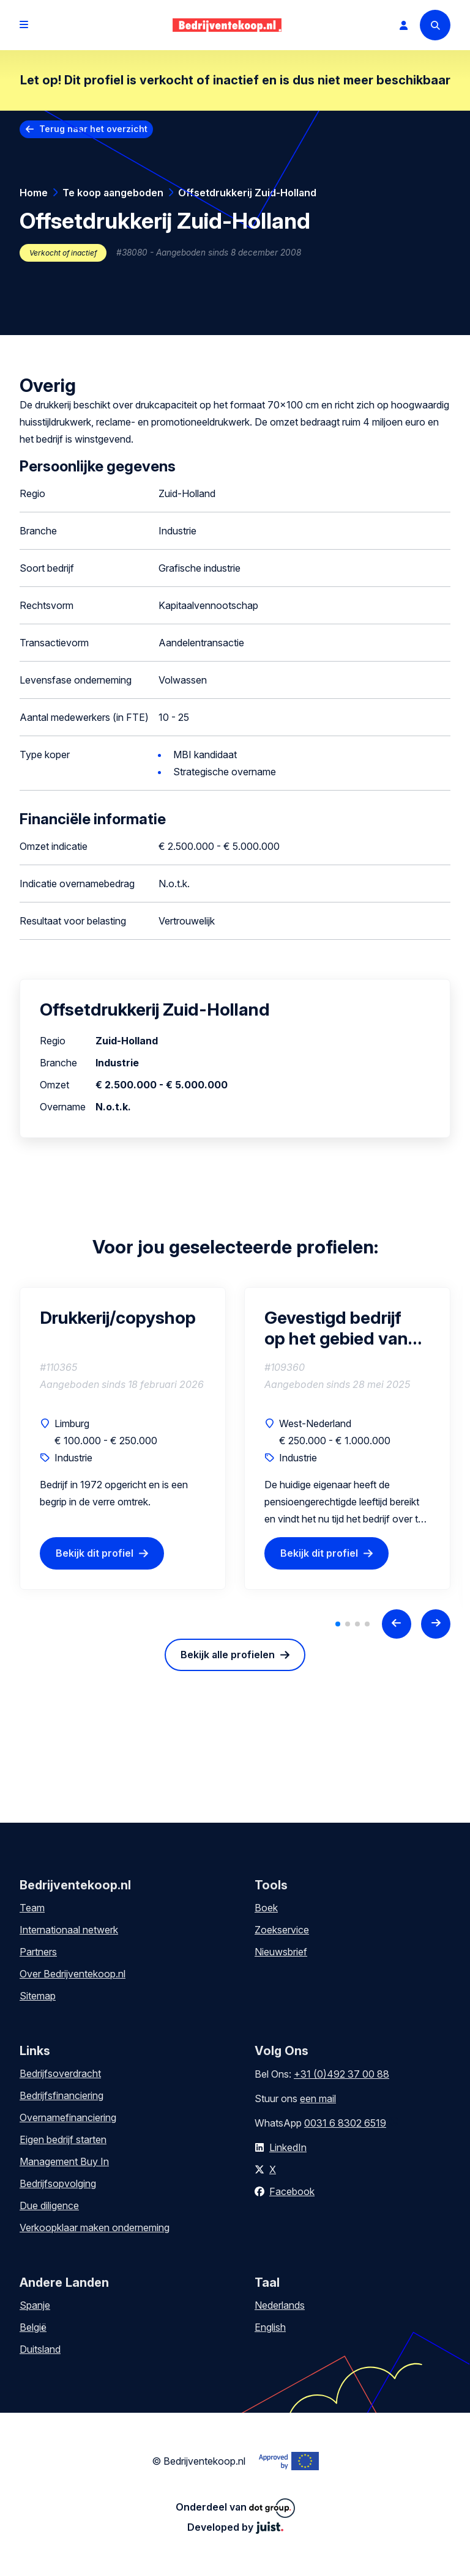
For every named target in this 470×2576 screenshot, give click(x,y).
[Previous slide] (396, 1624)
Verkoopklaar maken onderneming (95, 2227)
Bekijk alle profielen (228, 1654)
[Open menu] (24, 25)
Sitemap (38, 1996)
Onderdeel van (235, 2508)
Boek (266, 1908)
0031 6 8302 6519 (345, 2123)
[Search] (435, 25)
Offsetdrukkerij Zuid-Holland (247, 192)
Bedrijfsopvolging (58, 2183)
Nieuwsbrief (281, 1952)
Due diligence (49, 2205)
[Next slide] (435, 1624)
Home (34, 192)
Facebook (292, 2191)
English (270, 2327)
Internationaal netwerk (69, 1930)
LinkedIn (288, 2147)
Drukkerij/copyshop (118, 1317)
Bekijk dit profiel (94, 1553)
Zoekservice (282, 1930)
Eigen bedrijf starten (63, 2139)
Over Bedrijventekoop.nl (72, 1974)
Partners (38, 1952)
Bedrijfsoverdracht (60, 2073)
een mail (318, 2098)
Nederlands (280, 2305)
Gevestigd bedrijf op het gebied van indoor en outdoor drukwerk (336, 1328)
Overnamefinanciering (68, 2117)
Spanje (35, 2305)
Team (32, 1908)
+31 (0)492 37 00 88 (341, 2074)
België (33, 2327)
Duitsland (40, 2349)
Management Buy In (64, 2161)
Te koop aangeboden (112, 192)
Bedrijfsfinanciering (61, 2095)
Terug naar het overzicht (93, 129)
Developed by (235, 2527)
